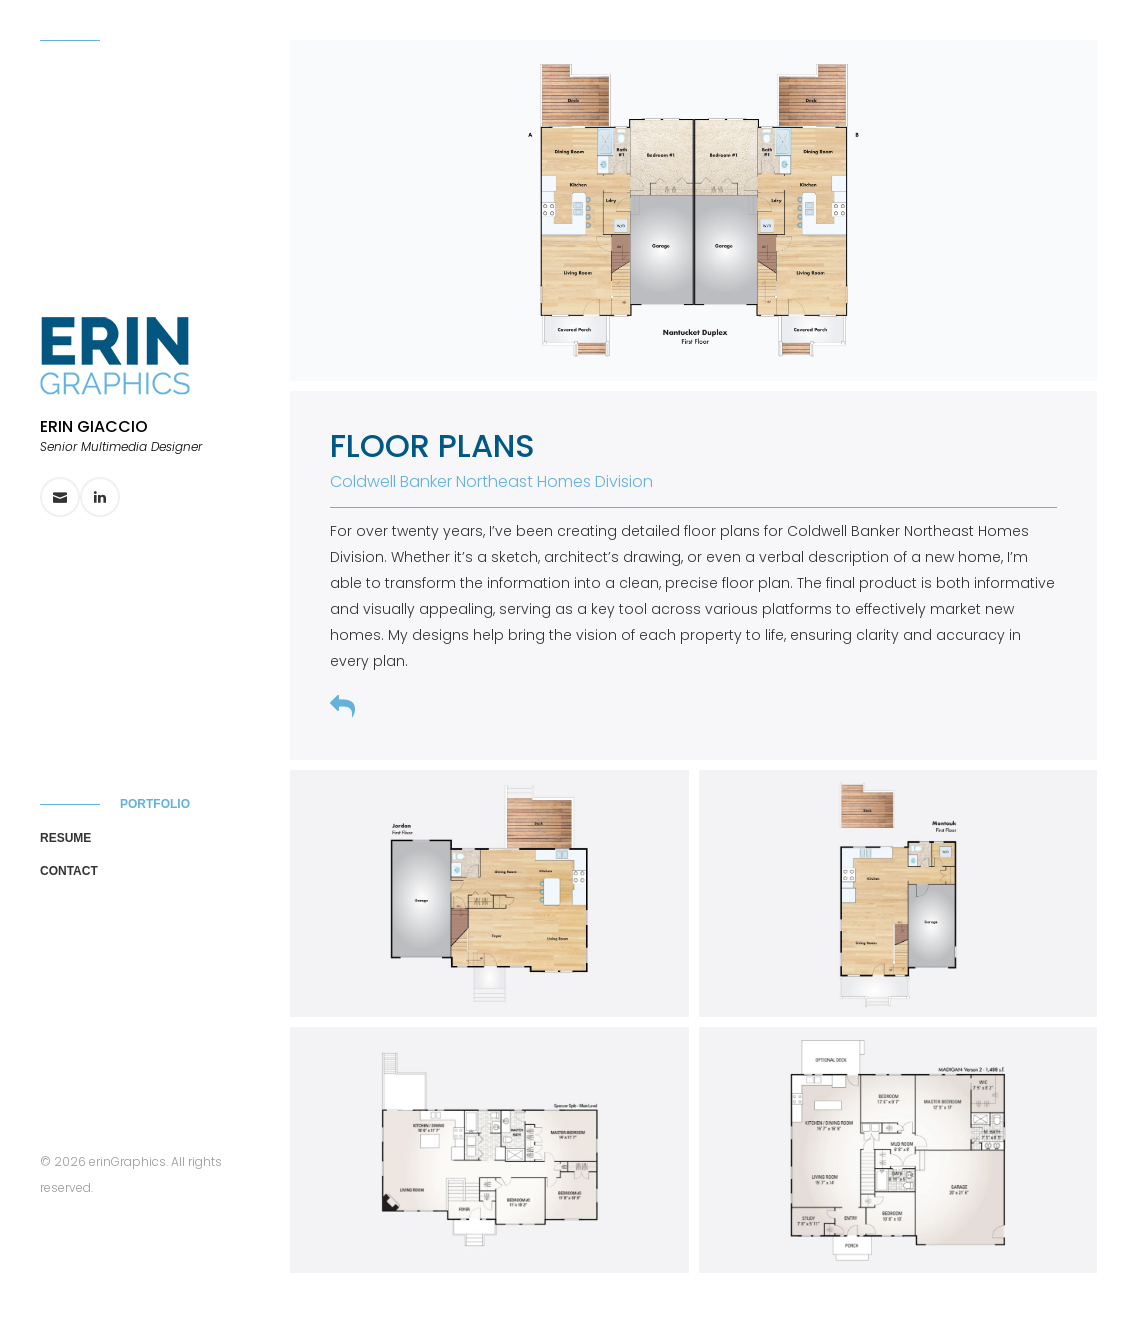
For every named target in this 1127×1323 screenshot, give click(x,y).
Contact (69, 871)
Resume (65, 838)
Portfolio (155, 804)
